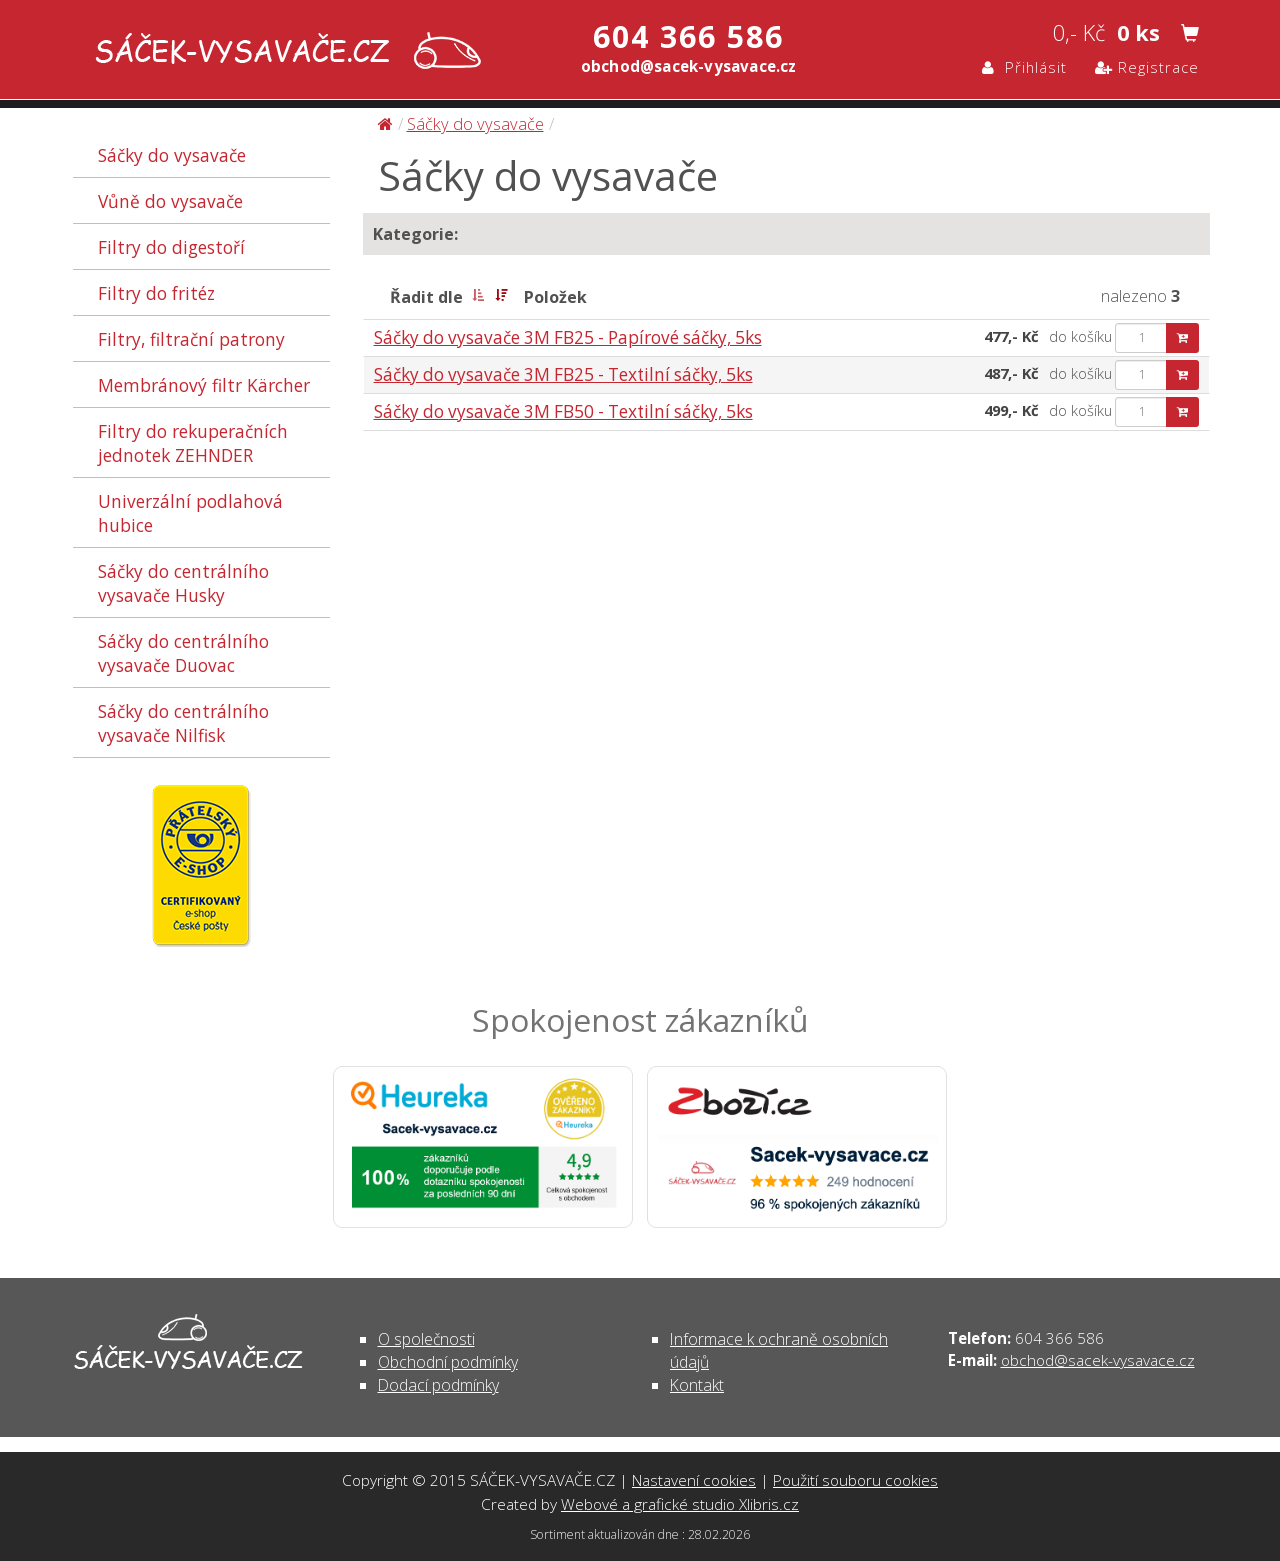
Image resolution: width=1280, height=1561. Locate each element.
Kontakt (697, 1385)
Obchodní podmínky (448, 1362)
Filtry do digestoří (171, 247)
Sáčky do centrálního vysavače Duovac (183, 653)
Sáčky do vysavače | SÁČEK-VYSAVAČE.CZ (283, 52)
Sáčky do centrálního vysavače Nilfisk (183, 723)
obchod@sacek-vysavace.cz (1098, 1360)
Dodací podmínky (438, 1385)
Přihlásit (1024, 67)
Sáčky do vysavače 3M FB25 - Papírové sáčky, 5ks (568, 337)
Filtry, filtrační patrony (191, 339)
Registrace (1147, 67)
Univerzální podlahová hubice (190, 513)
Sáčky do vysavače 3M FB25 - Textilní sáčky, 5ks (563, 374)
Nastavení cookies (694, 1480)
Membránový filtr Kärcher (204, 385)
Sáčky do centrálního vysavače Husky (183, 583)
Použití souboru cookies (855, 1480)
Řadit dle (426, 297)
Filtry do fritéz (156, 293)
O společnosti (426, 1339)
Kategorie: (415, 234)
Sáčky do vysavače (172, 155)
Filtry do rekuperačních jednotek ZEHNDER (193, 443)
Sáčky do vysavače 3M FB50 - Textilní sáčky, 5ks (563, 411)
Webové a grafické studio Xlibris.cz (680, 1504)
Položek (555, 297)
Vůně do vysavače (170, 201)
